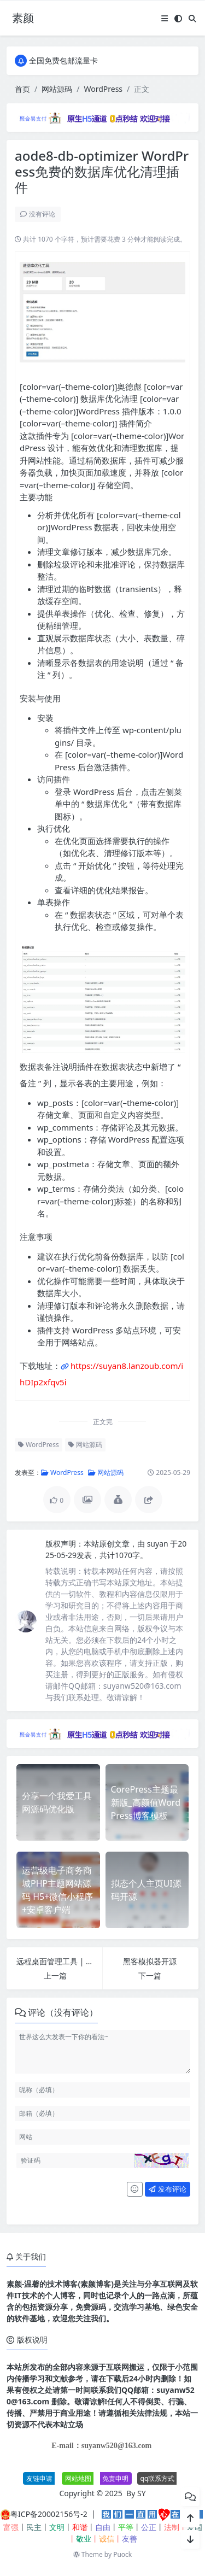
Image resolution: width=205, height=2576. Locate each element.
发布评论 (167, 2189)
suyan (159, 1543)
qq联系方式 (157, 2478)
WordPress (103, 89)
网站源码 (57, 89)
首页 (22, 89)
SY (141, 2493)
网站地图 (78, 2478)
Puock (122, 2554)
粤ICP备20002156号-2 (48, 2514)
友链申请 (39, 2478)
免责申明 (115, 2478)
